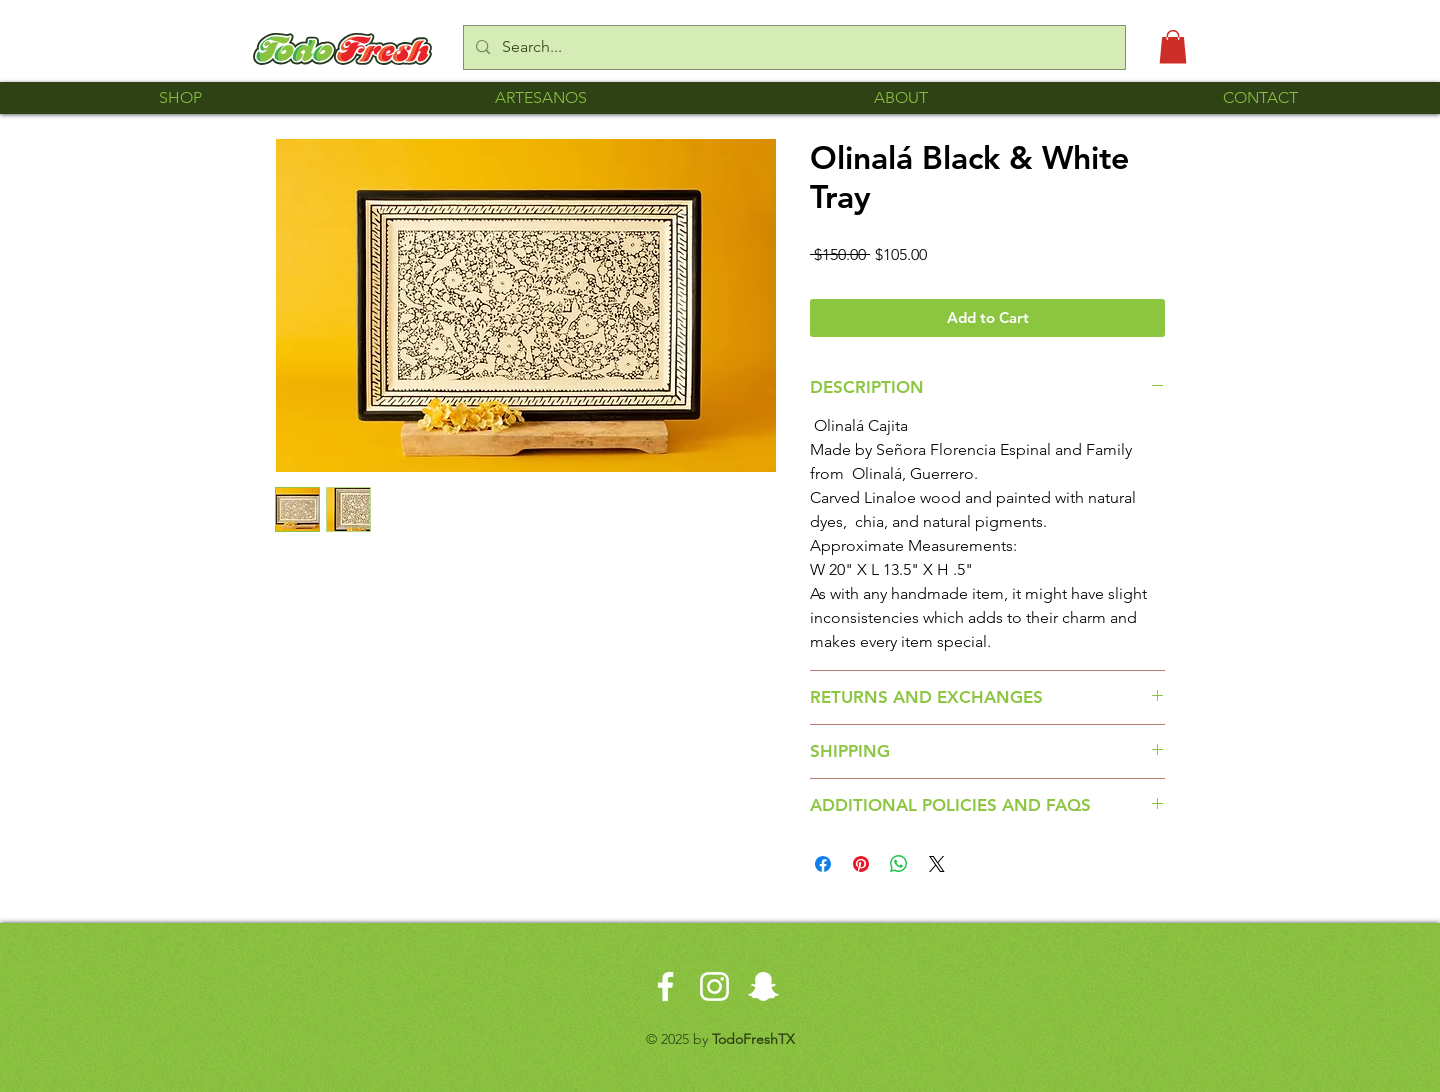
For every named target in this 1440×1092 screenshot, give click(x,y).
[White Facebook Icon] (665, 986)
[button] (1173, 46)
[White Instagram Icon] (714, 986)
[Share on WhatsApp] (899, 864)
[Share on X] (937, 864)
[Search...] (792, 47)
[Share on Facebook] (823, 864)
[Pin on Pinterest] (861, 864)
